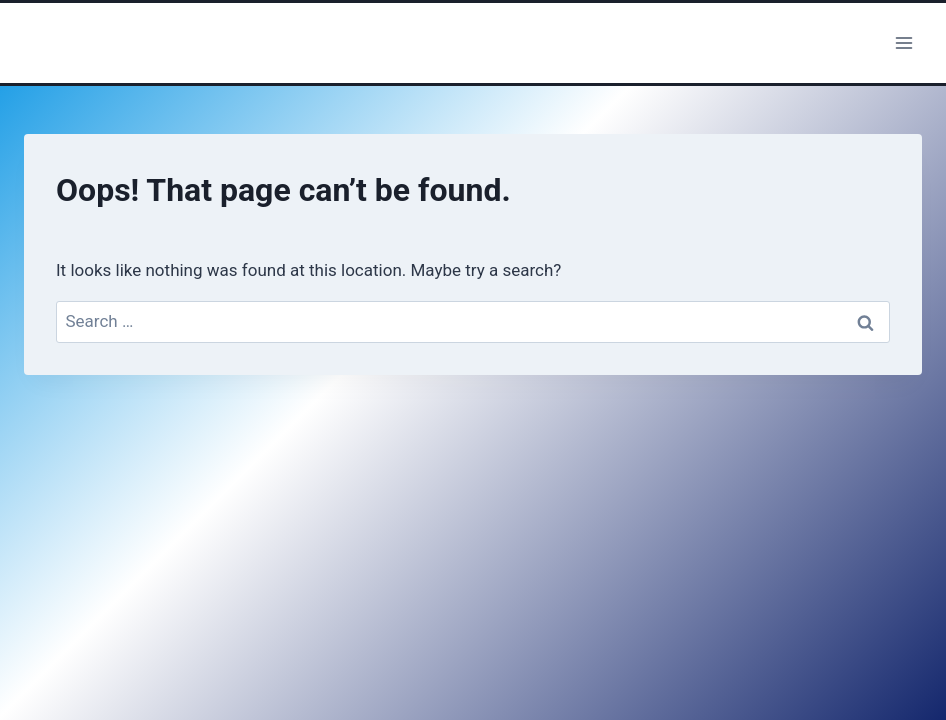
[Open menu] (903, 42)
